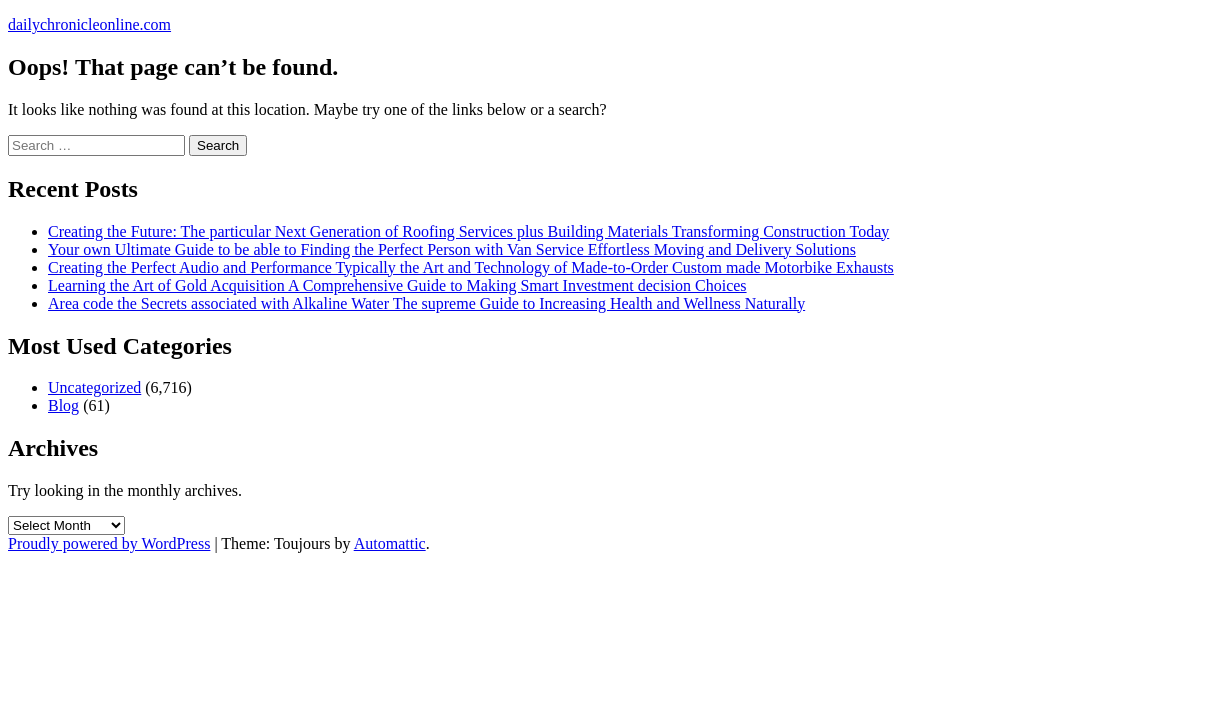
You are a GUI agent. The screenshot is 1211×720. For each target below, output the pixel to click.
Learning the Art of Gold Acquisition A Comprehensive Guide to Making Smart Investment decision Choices (397, 285)
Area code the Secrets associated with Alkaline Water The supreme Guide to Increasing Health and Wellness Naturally (426, 303)
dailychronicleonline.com (89, 24)
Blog (63, 405)
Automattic (390, 543)
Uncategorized (94, 387)
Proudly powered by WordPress (109, 543)
